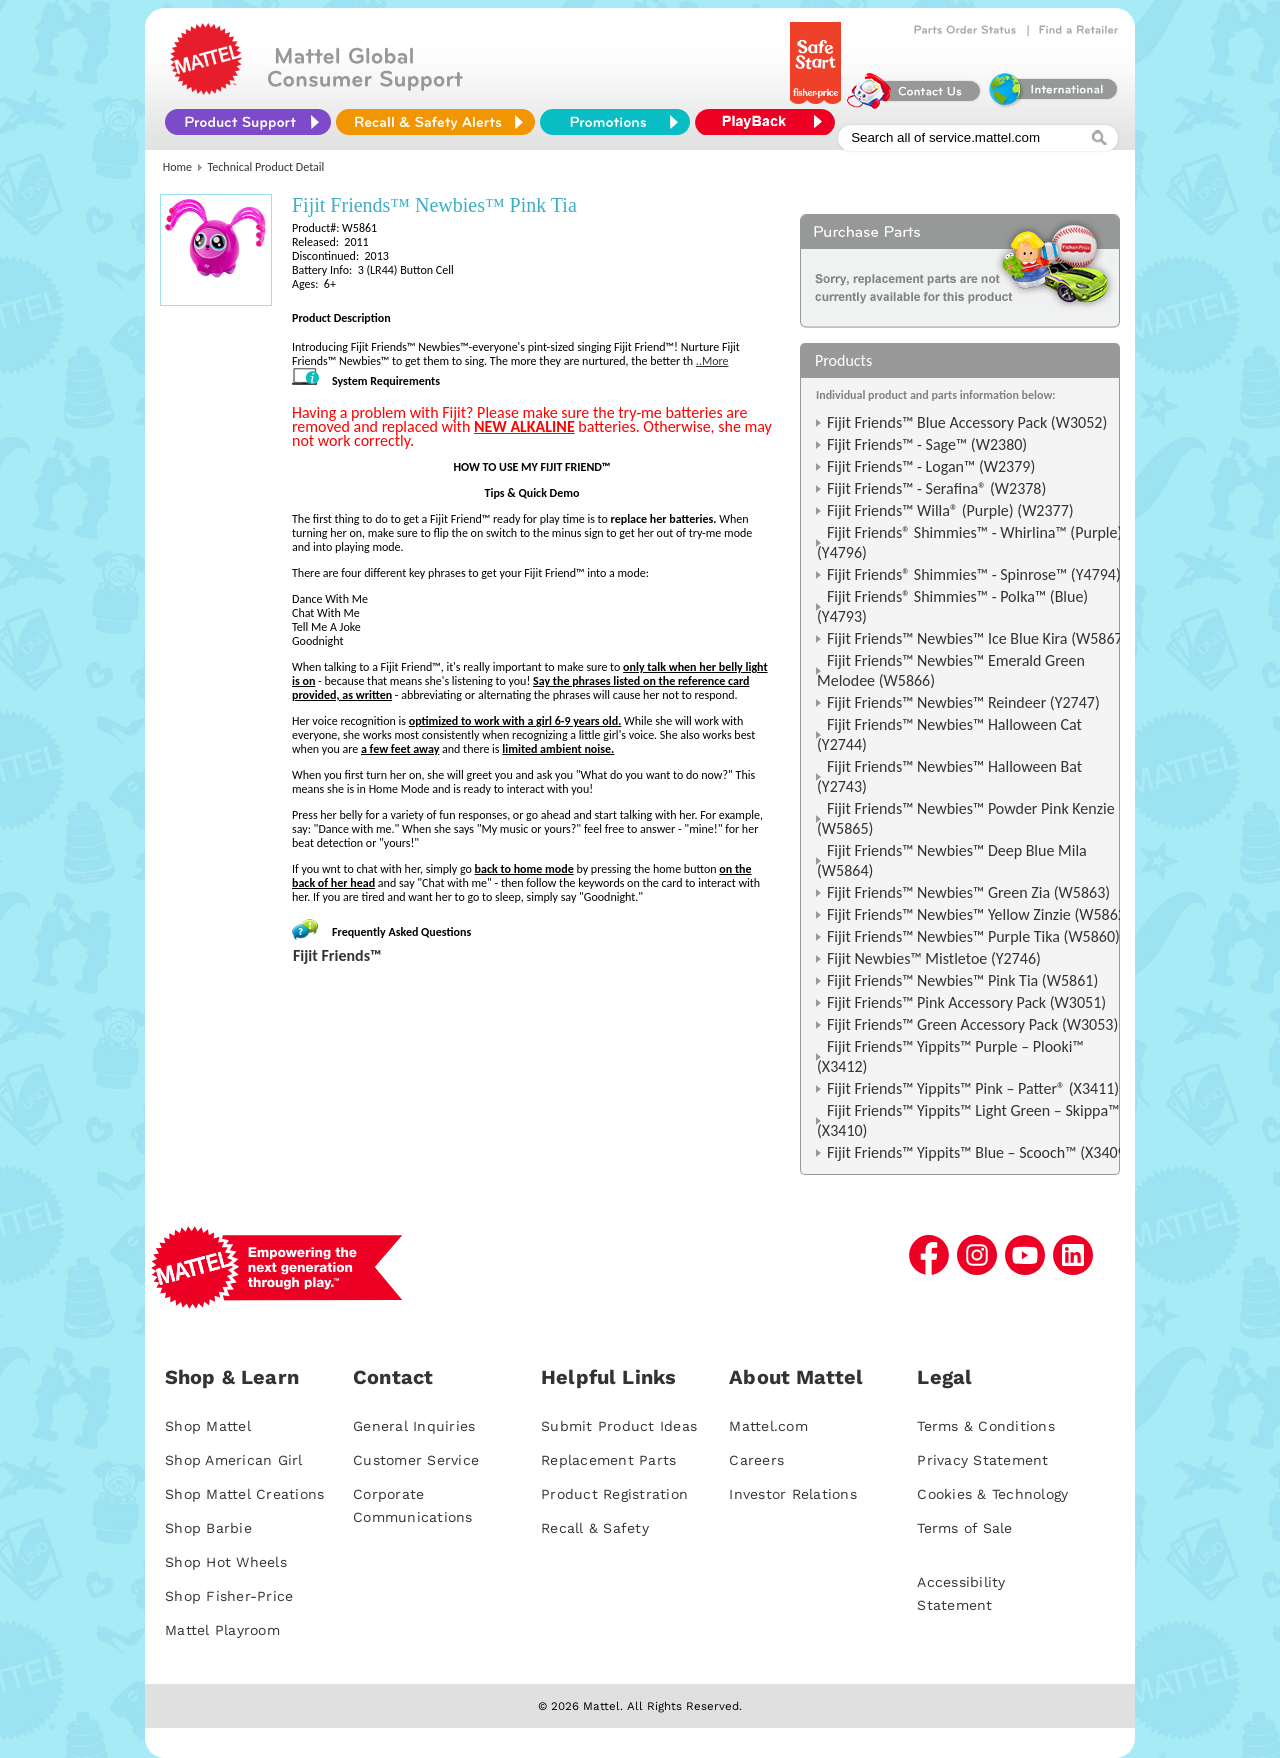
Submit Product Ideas (619, 1426)
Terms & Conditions (986, 1426)
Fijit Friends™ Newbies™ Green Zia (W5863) (968, 892)
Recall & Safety (595, 1528)
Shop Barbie (208, 1528)
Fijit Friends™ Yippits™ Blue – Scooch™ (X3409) (979, 1152)
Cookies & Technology (992, 1494)
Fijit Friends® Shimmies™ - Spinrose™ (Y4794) (974, 574)
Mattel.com (768, 1426)
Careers (756, 1460)
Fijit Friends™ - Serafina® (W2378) (936, 488)
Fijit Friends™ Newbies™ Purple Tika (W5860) (973, 936)
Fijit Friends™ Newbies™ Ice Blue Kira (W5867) (977, 638)
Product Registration (614, 1494)
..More (712, 361)
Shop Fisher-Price (229, 1596)
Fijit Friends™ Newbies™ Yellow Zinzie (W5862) (979, 914)
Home (177, 167)
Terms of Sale (964, 1528)
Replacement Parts (608, 1460)
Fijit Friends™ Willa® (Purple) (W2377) (950, 510)
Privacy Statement (982, 1460)
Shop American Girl (234, 1460)
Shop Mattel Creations (244, 1494)
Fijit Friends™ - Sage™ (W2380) (927, 444)
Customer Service (416, 1460)
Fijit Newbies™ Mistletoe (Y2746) (934, 958)
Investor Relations (793, 1494)
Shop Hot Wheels (226, 1562)
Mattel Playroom (222, 1630)
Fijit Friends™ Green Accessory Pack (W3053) (972, 1024)
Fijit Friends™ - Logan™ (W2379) (931, 466)
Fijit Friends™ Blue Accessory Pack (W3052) (967, 422)
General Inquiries (414, 1426)
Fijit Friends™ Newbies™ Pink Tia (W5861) (962, 980)
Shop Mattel (208, 1426)
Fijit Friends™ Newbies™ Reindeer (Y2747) (963, 702)
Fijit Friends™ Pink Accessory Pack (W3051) (966, 1002)
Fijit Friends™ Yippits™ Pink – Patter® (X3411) (973, 1088)
